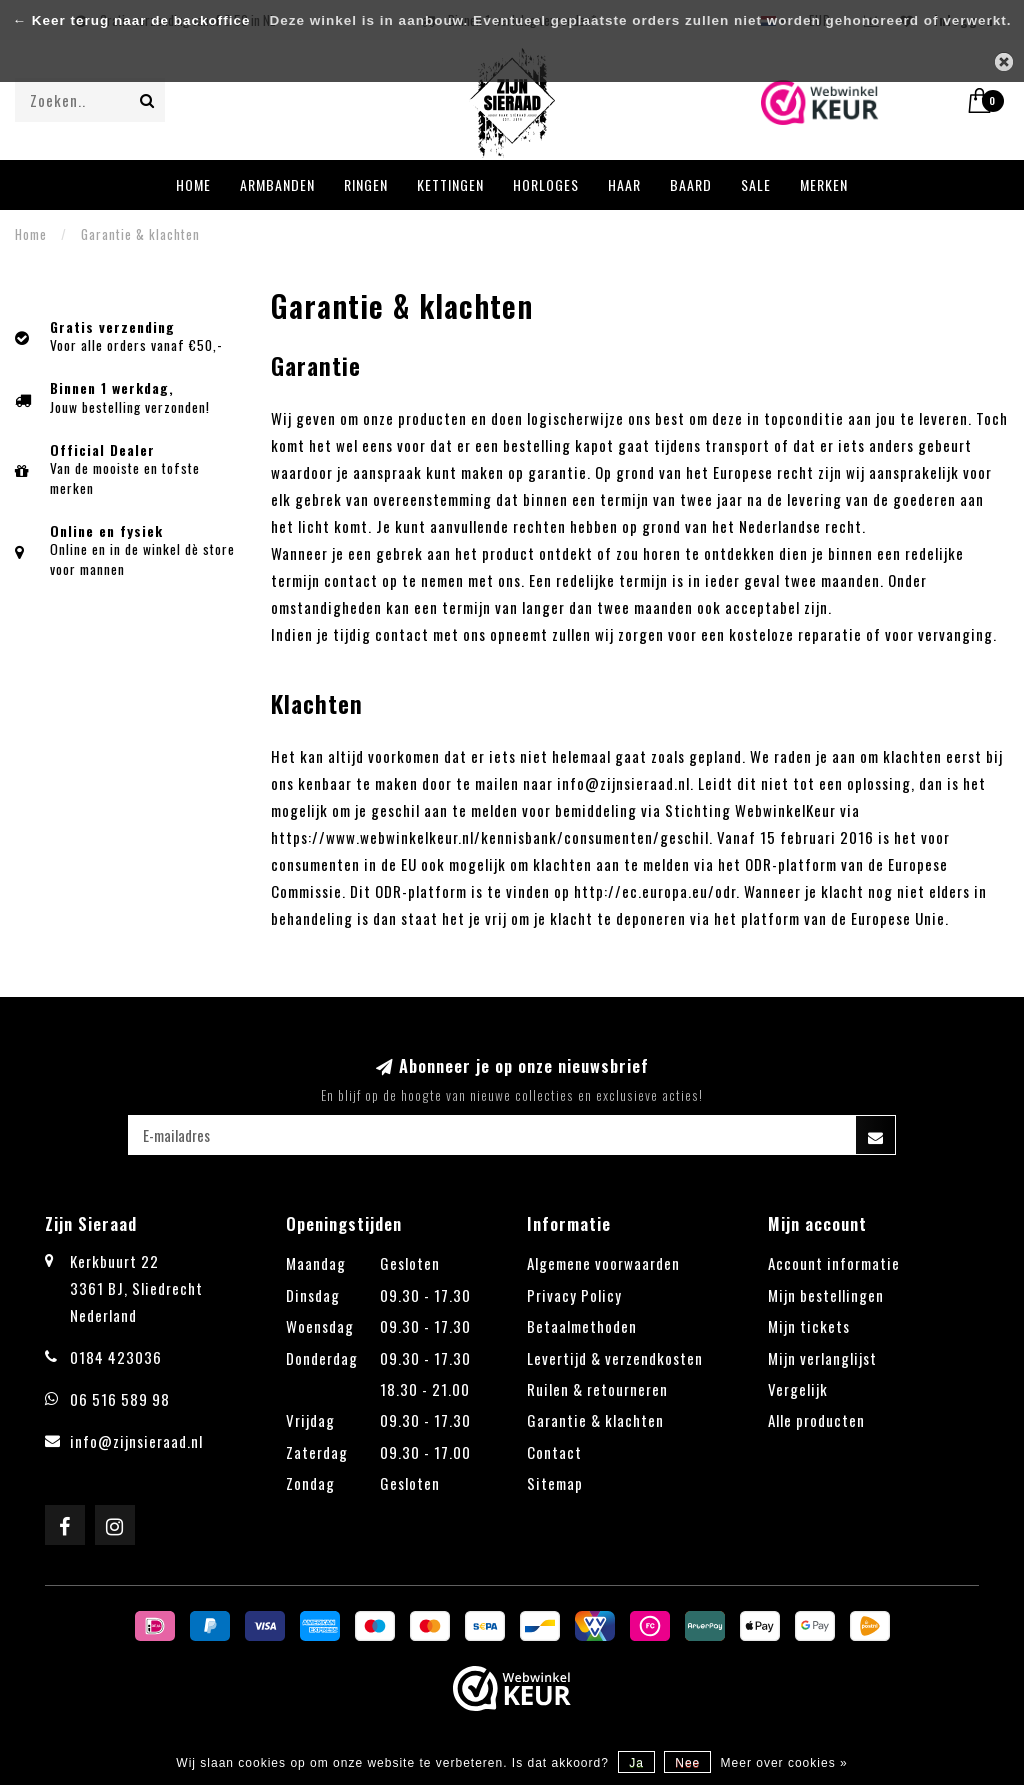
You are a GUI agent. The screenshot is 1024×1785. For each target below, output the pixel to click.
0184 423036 (116, 1357)
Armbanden (277, 184)
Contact (554, 1452)
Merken (824, 184)
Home (193, 184)
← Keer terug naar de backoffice (132, 20)
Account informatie (834, 1263)
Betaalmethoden (582, 1326)
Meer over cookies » (784, 1763)
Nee (687, 1763)
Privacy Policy (574, 1295)
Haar (624, 184)
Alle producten (816, 1420)
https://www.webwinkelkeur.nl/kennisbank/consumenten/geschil (490, 837)
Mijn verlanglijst (822, 1358)
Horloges (546, 184)
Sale (756, 184)
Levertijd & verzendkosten (615, 1358)
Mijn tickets (809, 1326)
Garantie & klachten (595, 1420)
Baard (691, 184)
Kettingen (450, 184)
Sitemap (555, 1483)
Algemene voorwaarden (603, 1263)
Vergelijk (798, 1389)
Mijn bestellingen (826, 1295)
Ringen (366, 184)
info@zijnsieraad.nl (136, 1441)
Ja (636, 1763)
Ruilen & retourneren (597, 1389)
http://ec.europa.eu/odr (655, 891)
